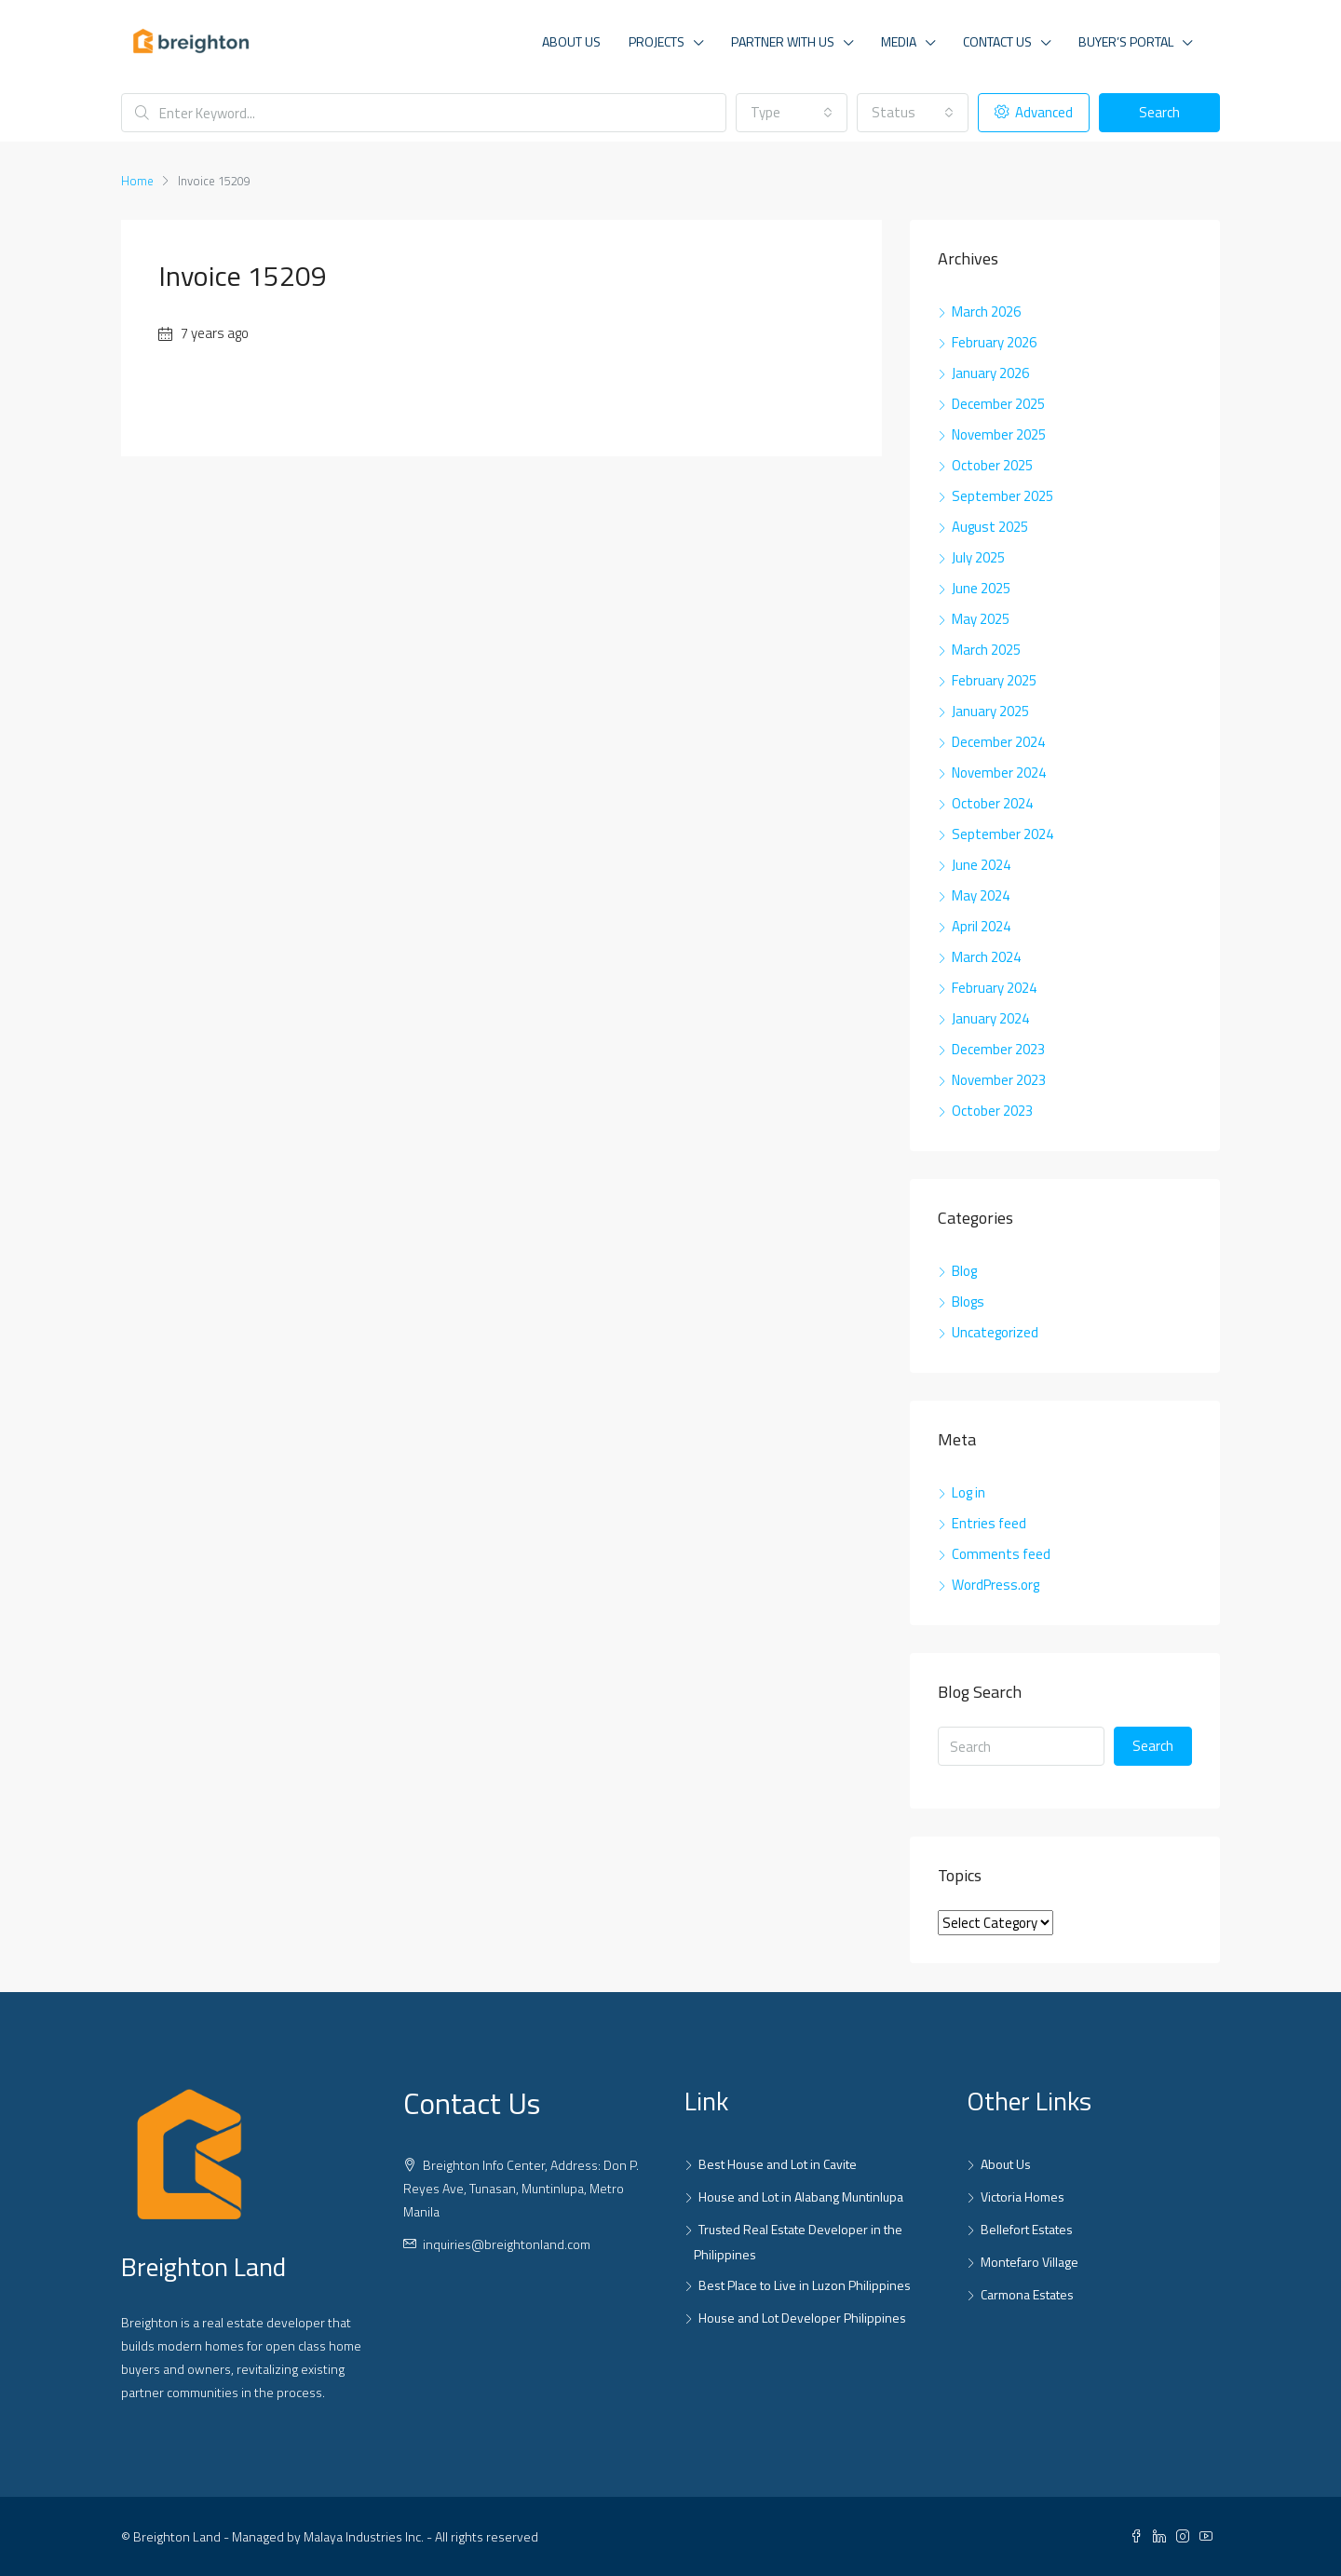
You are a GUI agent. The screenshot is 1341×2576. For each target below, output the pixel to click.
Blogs (968, 1301)
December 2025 (998, 403)
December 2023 (998, 1049)
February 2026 (994, 342)
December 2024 (998, 741)
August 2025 (990, 526)
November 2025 (999, 434)
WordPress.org (995, 1584)
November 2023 (999, 1080)
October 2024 (992, 803)
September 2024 (1002, 834)
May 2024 (980, 895)
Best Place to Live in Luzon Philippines (804, 2285)
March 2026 (986, 311)
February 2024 (994, 987)
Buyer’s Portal (1125, 41)
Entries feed (989, 1523)
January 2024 (990, 1018)
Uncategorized (995, 1332)
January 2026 (990, 373)
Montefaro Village (1029, 2261)
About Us (571, 41)
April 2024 (981, 926)
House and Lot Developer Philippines (802, 2317)
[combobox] (791, 112)
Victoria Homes (1022, 2196)
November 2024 (999, 772)
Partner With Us (782, 41)
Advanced (1034, 112)
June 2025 (981, 588)
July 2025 (978, 557)
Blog (964, 1270)
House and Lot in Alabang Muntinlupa (800, 2196)
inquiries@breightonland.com (506, 2244)
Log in (968, 1492)
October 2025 (992, 465)
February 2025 (994, 680)
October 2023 (992, 1110)
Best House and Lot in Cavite (777, 2164)
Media (898, 41)
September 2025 (1002, 496)
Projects (656, 41)
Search (1159, 112)
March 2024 (986, 957)
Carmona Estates (1027, 2294)
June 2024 (981, 864)
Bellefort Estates (1027, 2229)
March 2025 (986, 649)
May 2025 (980, 619)
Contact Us (997, 41)
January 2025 (990, 711)
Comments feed (1001, 1554)
